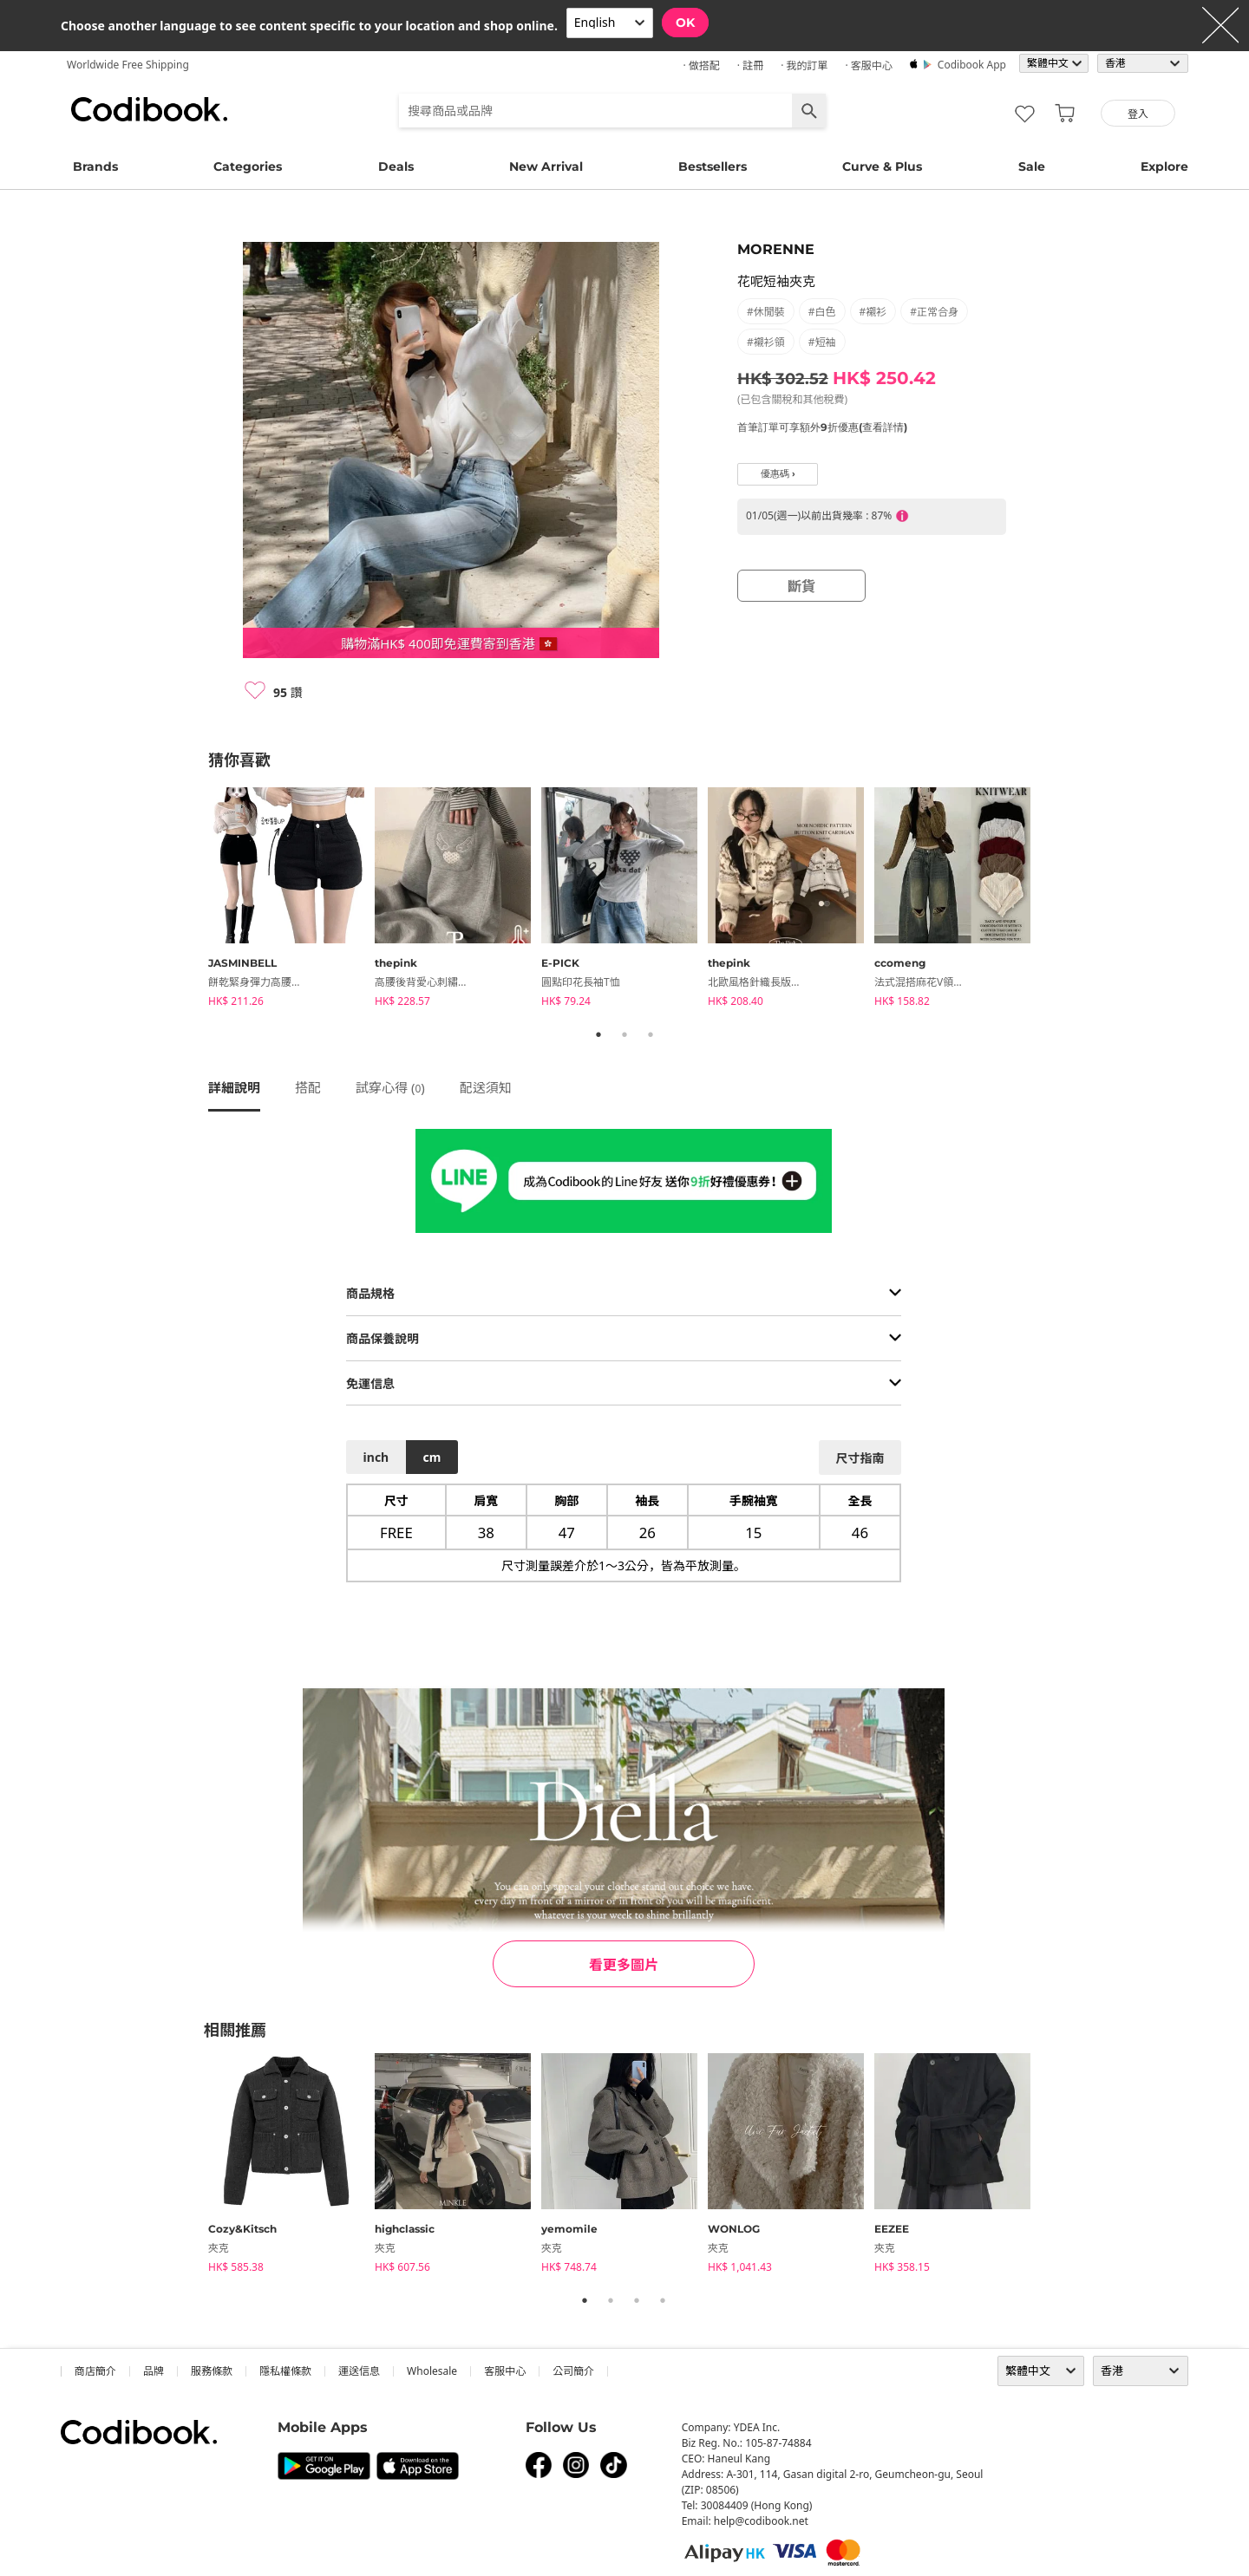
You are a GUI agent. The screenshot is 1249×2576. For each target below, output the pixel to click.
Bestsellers (712, 166)
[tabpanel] (291, 900)
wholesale (432, 2371)
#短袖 (822, 342)
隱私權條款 (285, 2371)
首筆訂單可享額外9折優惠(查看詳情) (822, 427)
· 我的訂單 (804, 65)
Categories (247, 166)
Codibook (149, 109)
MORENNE (775, 249)
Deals (396, 166)
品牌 (153, 2371)
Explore (1164, 166)
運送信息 (359, 2371)
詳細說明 (234, 1087)
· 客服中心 (868, 65)
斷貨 (801, 586)
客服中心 (505, 2371)
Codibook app (972, 64)
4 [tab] (662, 2300)
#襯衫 (873, 311)
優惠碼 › (778, 473)
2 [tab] (624, 1034)
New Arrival (546, 166)
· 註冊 (750, 65)
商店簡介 (95, 2371)
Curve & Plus (882, 166)
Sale (1031, 166)
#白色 (822, 311)
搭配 (308, 1087)
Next (1054, 900)
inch (376, 1457)
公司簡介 (573, 2371)
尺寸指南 (859, 1458)
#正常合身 (934, 311)
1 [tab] (598, 1034)
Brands (95, 166)
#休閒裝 (766, 311)
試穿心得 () (390, 1087)
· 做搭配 (701, 65)
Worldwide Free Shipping (128, 64)
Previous (195, 900)
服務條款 (211, 2371)
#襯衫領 (766, 342)
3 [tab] (650, 1034)
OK (685, 22)
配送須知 (486, 1087)
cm (431, 1457)
